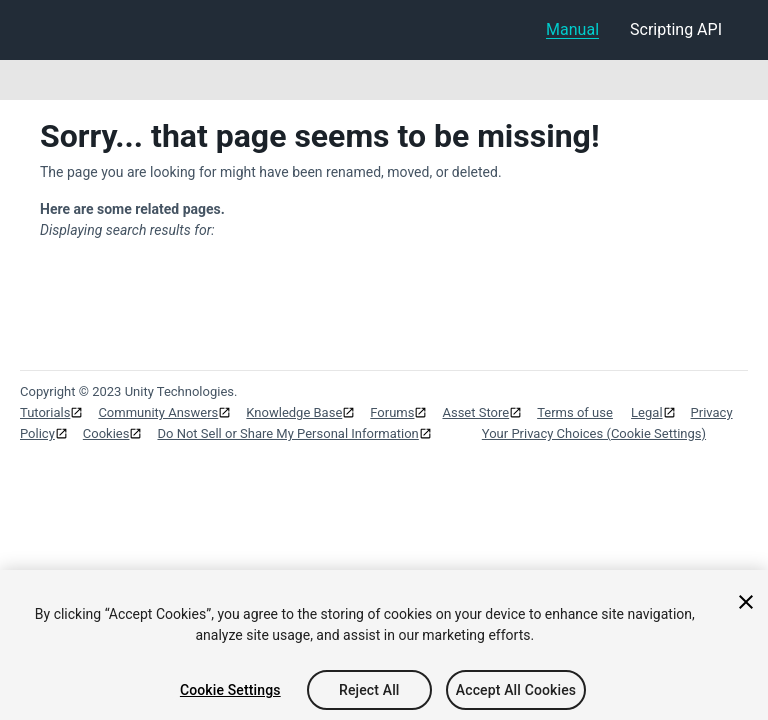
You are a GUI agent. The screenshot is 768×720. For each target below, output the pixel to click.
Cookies (106, 433)
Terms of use (575, 412)
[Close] (746, 608)
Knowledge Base (294, 412)
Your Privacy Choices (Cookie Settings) (594, 433)
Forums (392, 412)
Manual (572, 29)
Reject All (369, 696)
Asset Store (475, 412)
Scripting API (676, 29)
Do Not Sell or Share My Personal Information (287, 433)
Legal (646, 412)
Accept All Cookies (516, 696)
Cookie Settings (230, 696)
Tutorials (45, 412)
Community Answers (158, 412)
